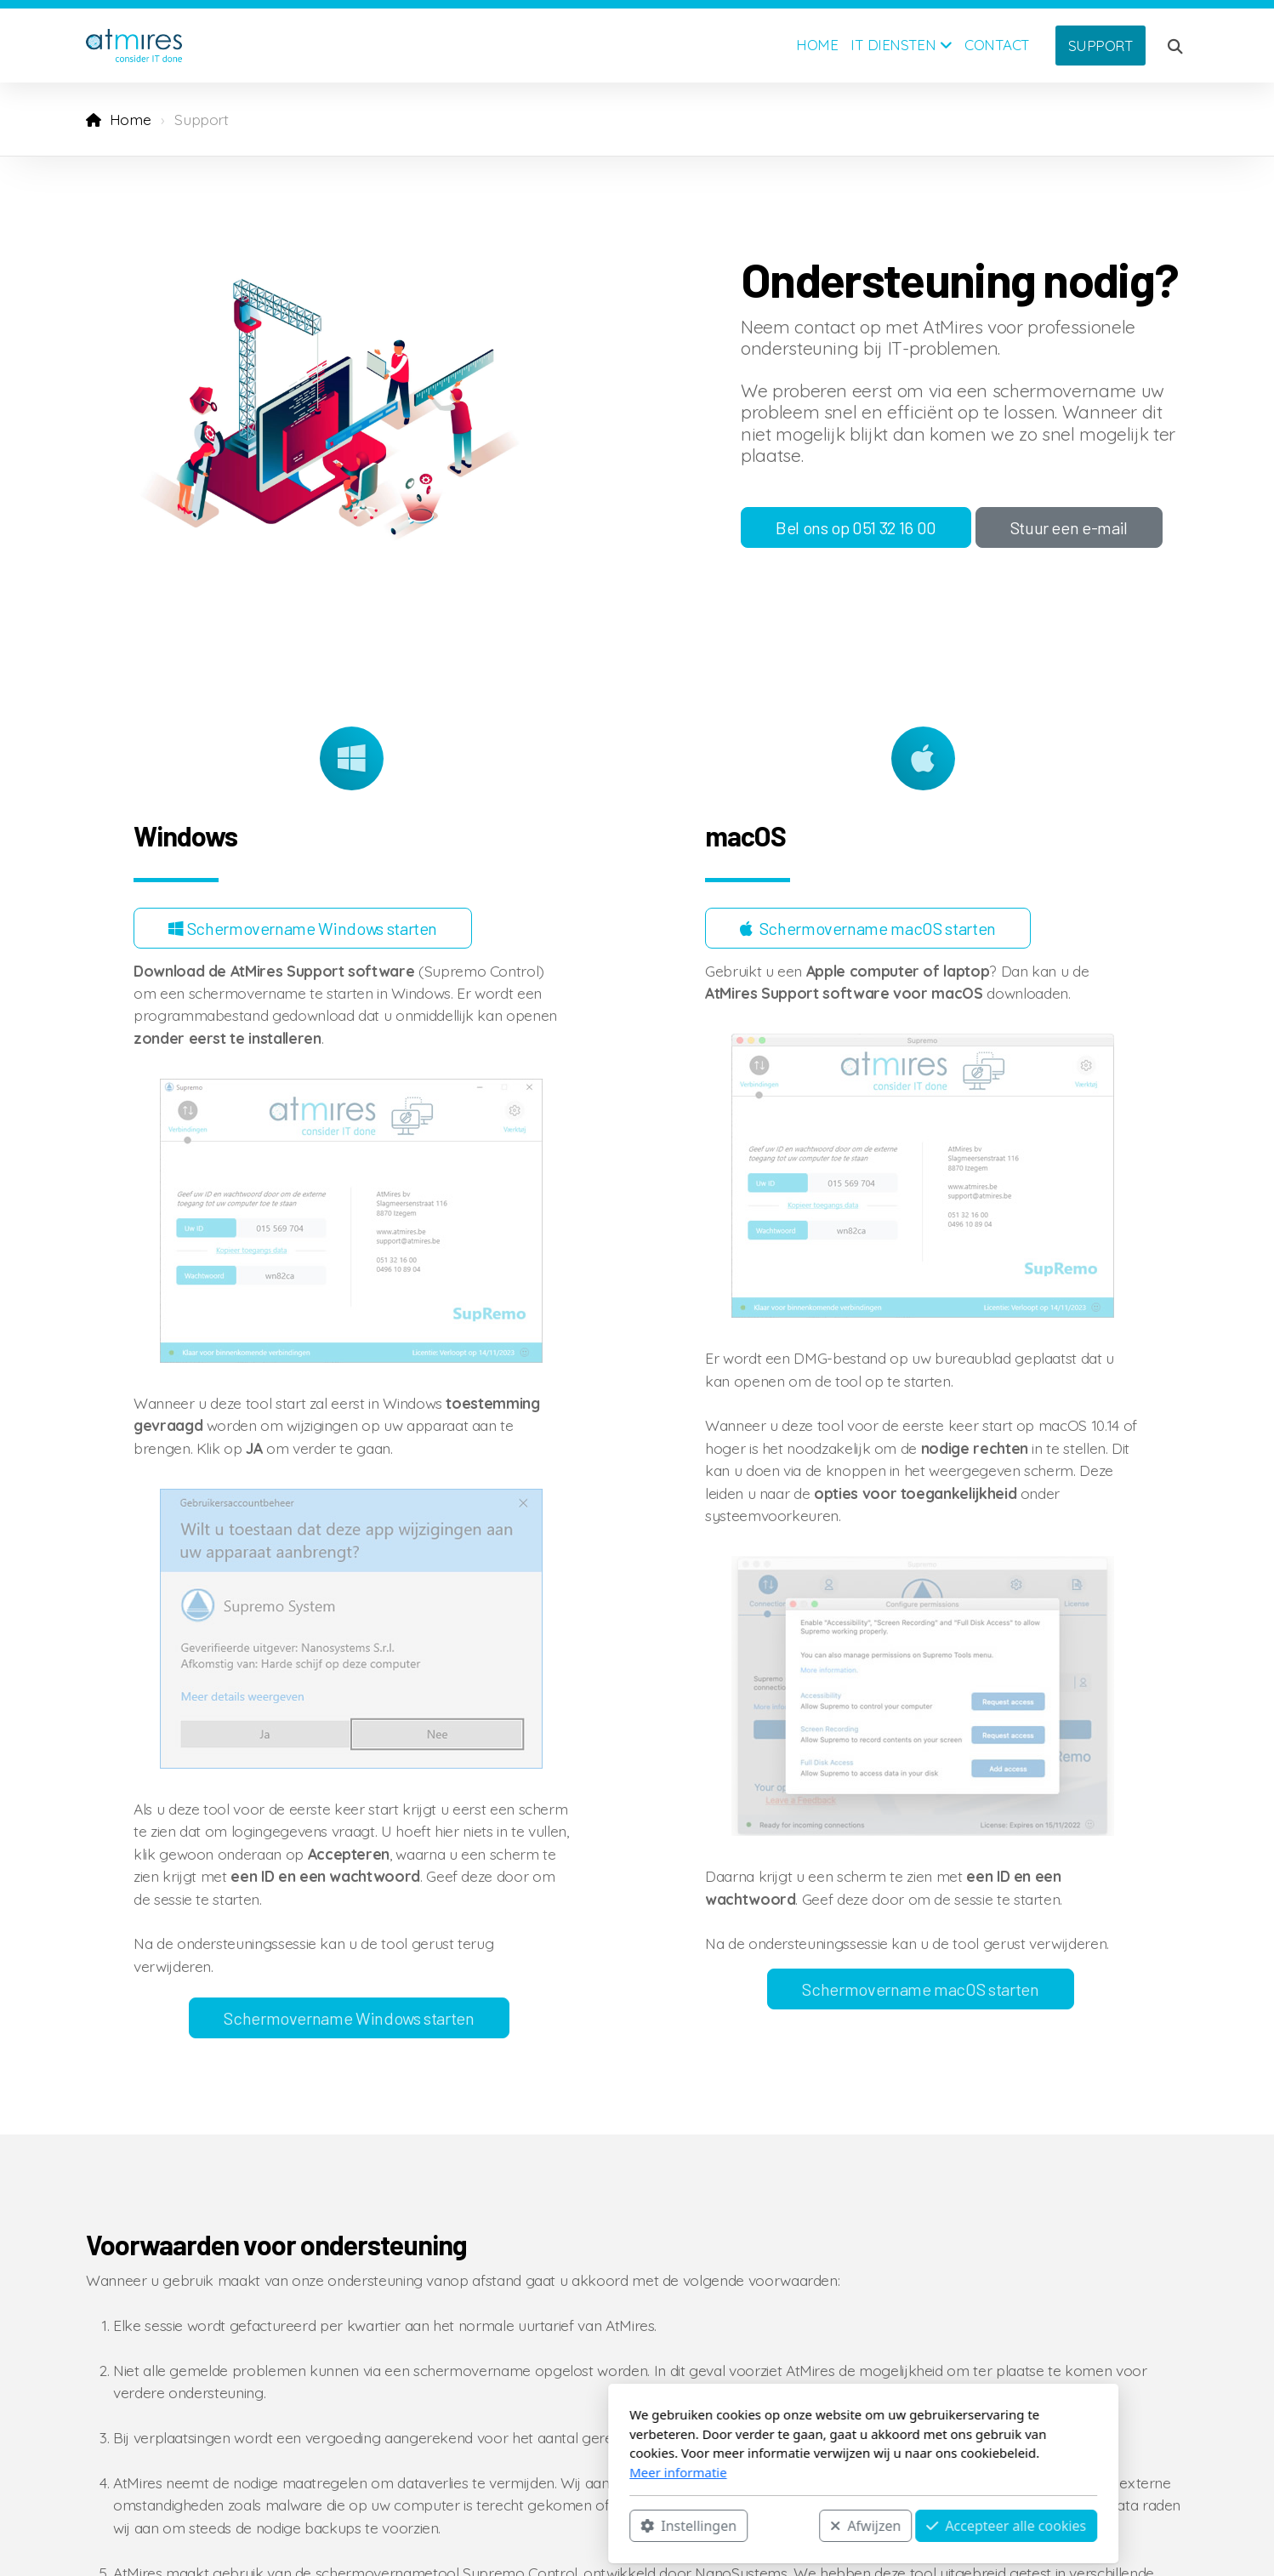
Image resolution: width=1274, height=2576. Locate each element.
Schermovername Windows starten (302, 928)
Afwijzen (639, 2525)
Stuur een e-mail (1069, 527)
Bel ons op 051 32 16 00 (856, 527)
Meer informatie (451, 2472)
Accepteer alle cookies (780, 2525)
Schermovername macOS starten (868, 928)
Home (130, 119)
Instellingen (462, 2525)
